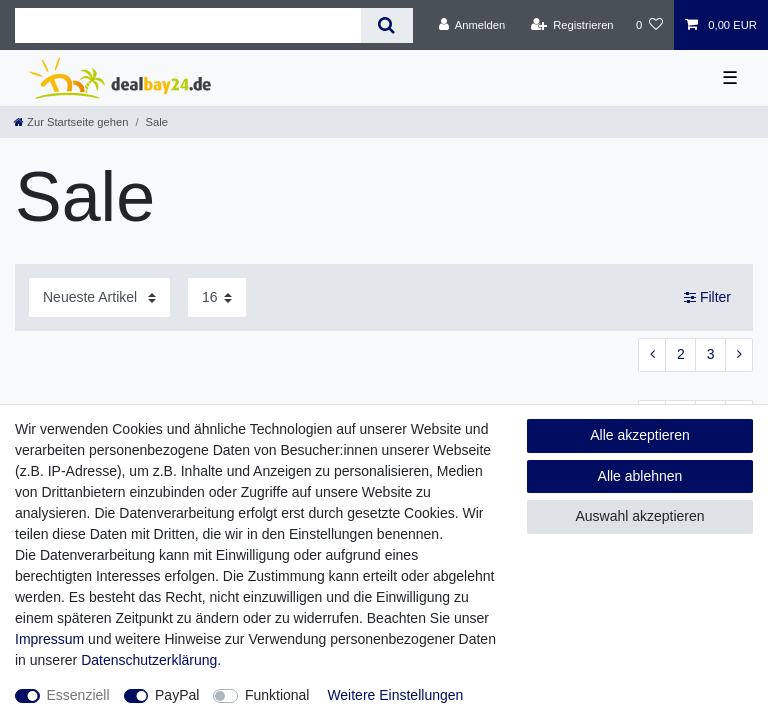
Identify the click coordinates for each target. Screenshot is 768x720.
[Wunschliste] (649, 25)
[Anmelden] (472, 25)
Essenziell (78, 695)
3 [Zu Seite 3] (711, 354)
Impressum (49, 639)
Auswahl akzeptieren (639, 516)
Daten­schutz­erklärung (149, 660)
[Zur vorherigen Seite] (652, 355)
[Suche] (386, 25)
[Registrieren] (571, 25)
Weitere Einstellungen (395, 695)
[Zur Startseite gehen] (71, 122)
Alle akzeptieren (640, 435)
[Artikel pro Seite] (217, 297)
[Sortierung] (99, 297)
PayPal (177, 695)
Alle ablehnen (640, 476)
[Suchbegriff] (188, 25)
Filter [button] (707, 298)
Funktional (277, 695)
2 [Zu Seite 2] (681, 354)
